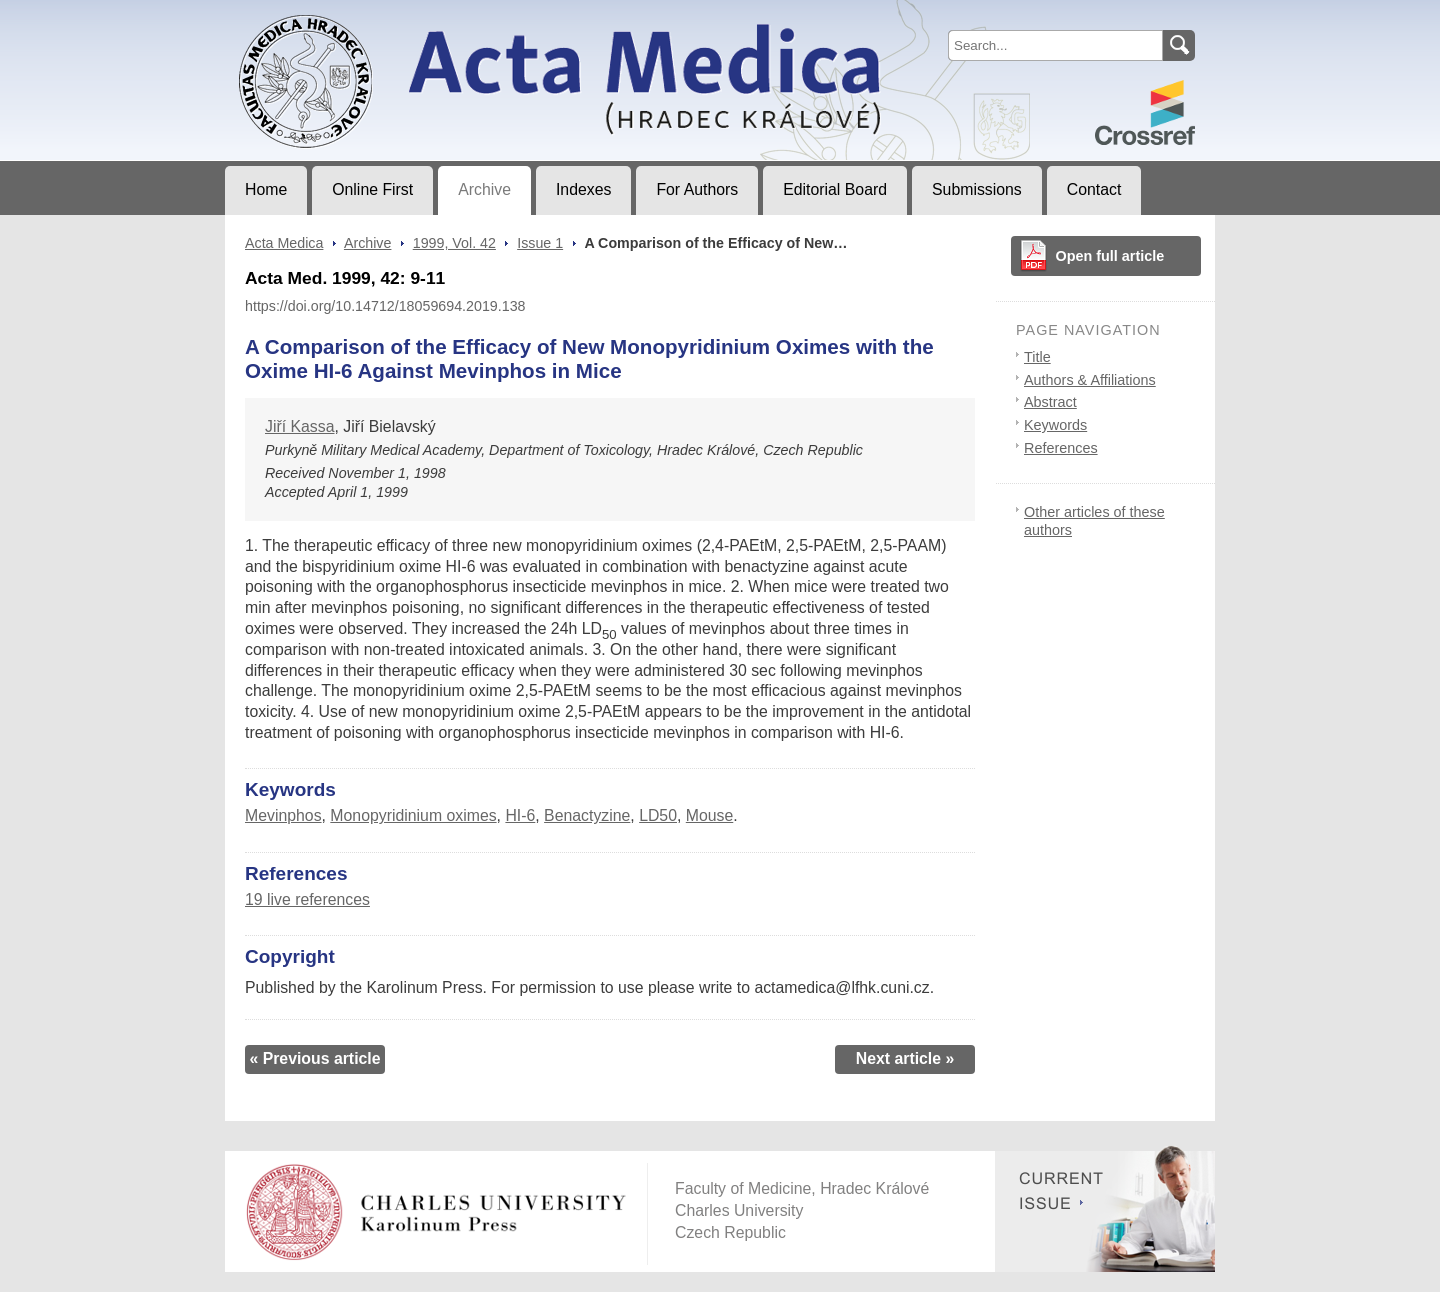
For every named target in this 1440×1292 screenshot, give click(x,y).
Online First (372, 189)
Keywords (1055, 425)
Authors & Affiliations (1090, 380)
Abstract (1050, 402)
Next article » (905, 1058)
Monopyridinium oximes (413, 815)
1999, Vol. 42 (454, 243)
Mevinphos (283, 815)
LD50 (658, 815)
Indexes (583, 189)
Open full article (1110, 256)
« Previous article (314, 1058)
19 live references (307, 899)
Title (1037, 357)
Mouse (710, 815)
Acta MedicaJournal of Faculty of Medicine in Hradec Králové (391, 16)
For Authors (697, 189)
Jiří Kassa (300, 426)
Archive (484, 189)
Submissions (977, 189)
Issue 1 (540, 243)
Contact (1094, 189)
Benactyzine (587, 815)
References (1061, 448)
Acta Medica (284, 243)
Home (266, 189)
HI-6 (520, 815)
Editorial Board (835, 189)
